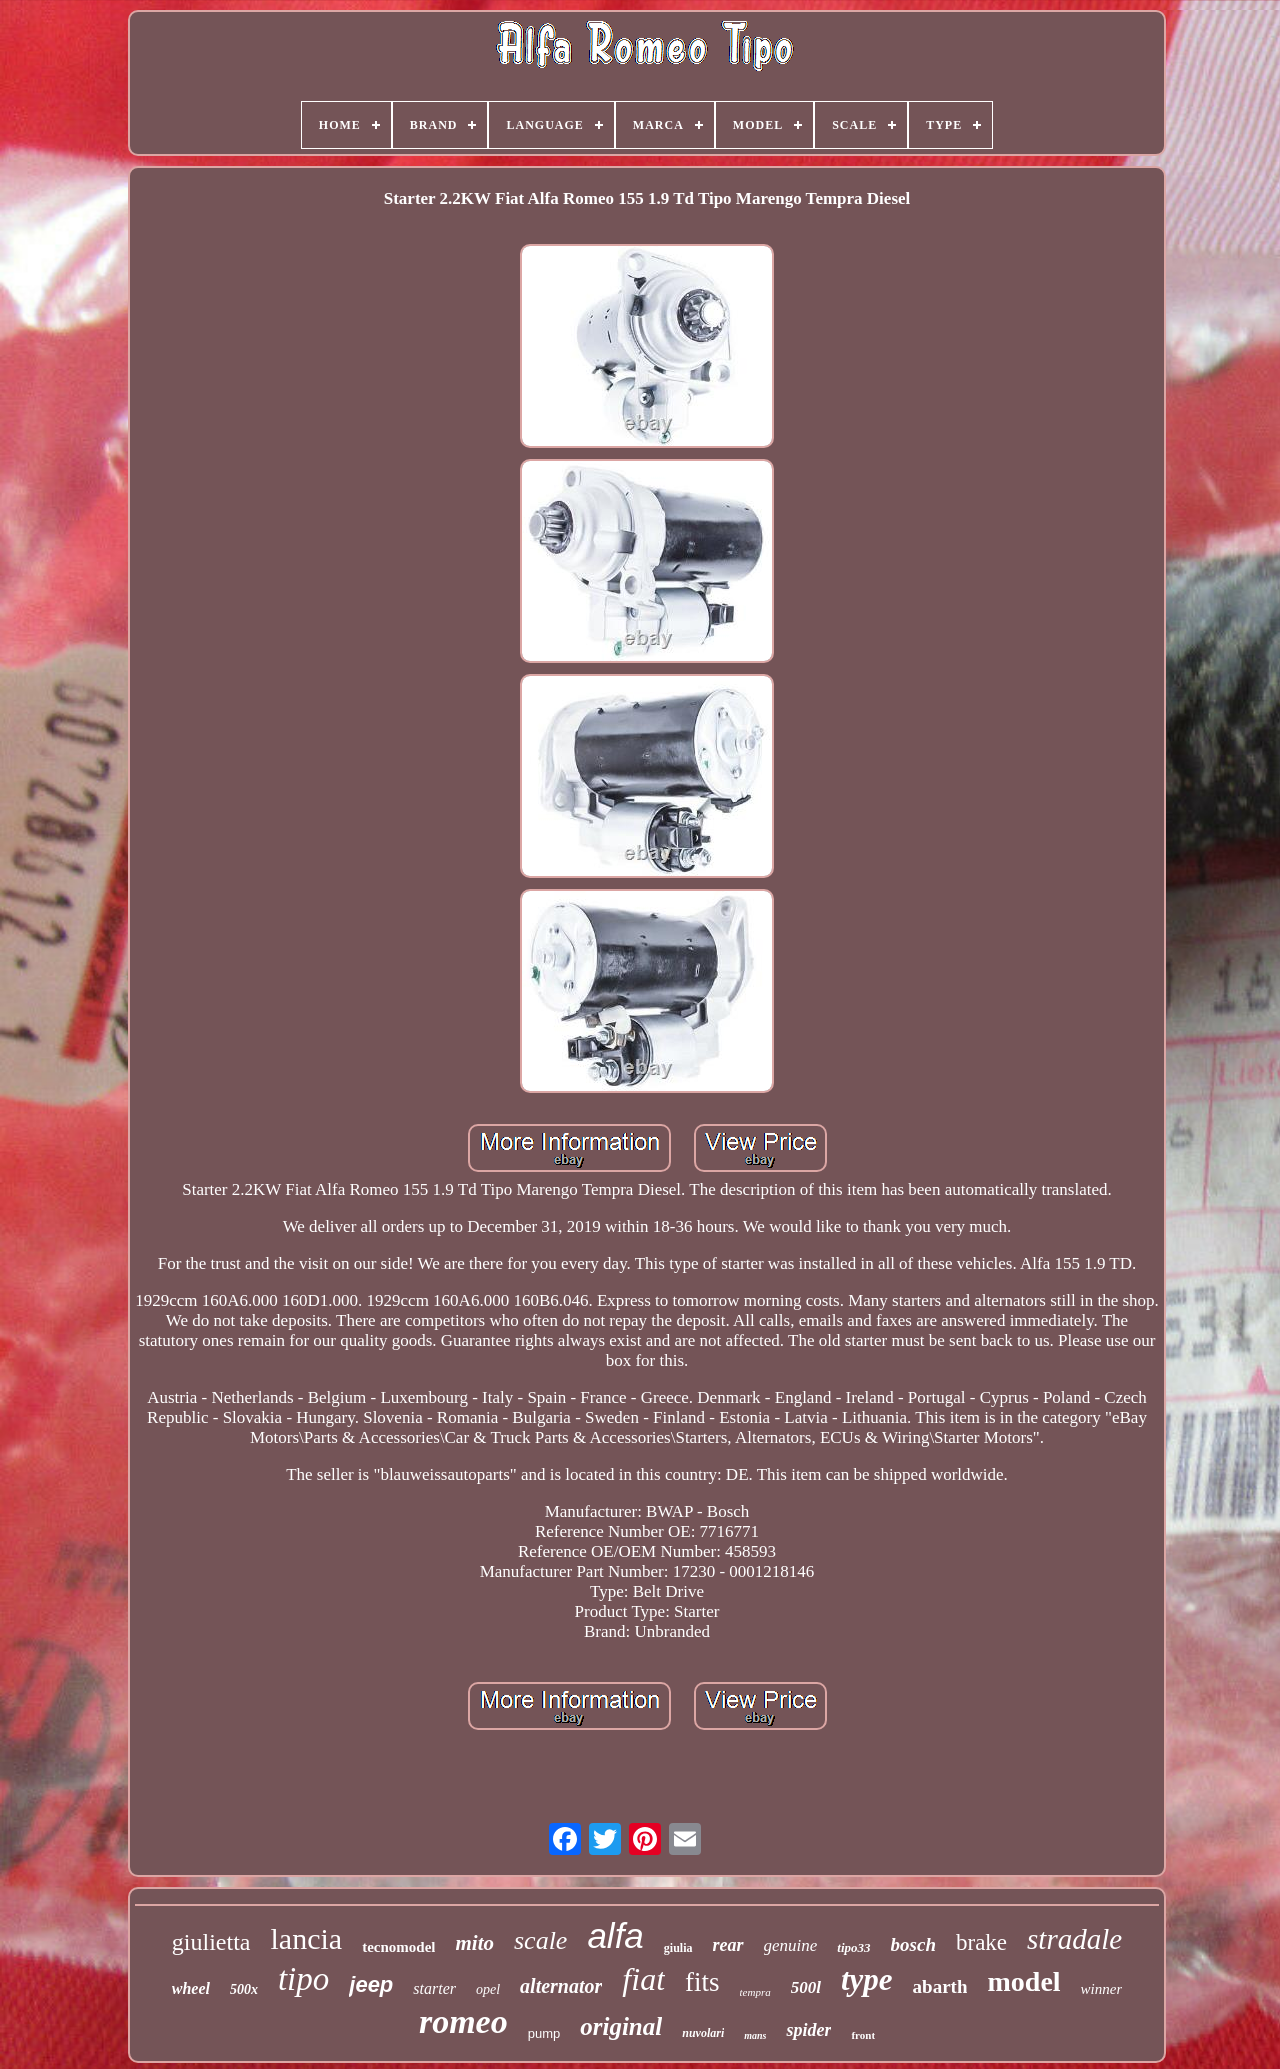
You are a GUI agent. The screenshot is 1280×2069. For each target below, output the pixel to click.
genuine (791, 1945)
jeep (371, 1984)
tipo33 (853, 1947)
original (621, 2026)
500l (806, 1987)
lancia (307, 1938)
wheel (191, 1988)
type (867, 1979)
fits (702, 1982)
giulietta (211, 1942)
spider (808, 2030)
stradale (1074, 1939)
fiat (643, 1979)
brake (981, 1942)
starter (434, 1988)
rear (728, 1945)
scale (540, 1940)
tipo (303, 1979)
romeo (463, 2021)
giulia (678, 1948)
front (863, 2035)
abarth (940, 1986)
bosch (913, 1944)
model (1023, 1981)
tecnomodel (398, 1947)
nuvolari (703, 2033)
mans (755, 2035)
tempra (755, 1992)
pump (544, 2033)
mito (474, 1943)
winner (1102, 1989)
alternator (561, 1986)
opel (488, 1989)
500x (244, 1989)
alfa (615, 1935)
